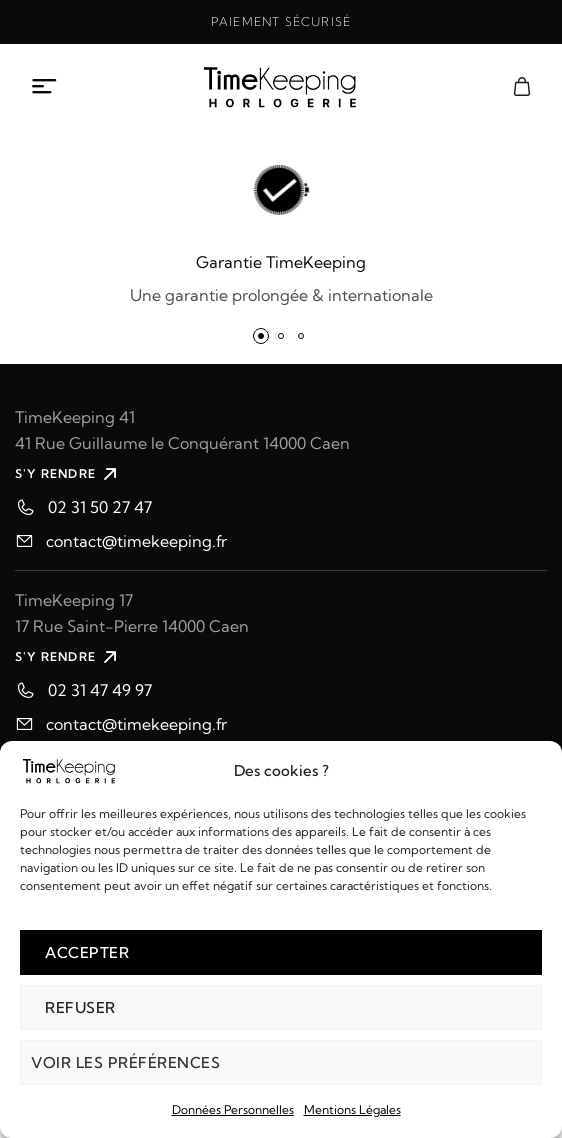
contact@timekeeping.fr (136, 541)
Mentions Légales (352, 1109)
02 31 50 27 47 (100, 507)
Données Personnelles (233, 1109)
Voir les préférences (125, 1062)
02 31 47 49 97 (100, 690)
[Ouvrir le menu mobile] (45, 87)
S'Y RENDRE (68, 474)
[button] (261, 336)
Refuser (80, 1007)
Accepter (87, 952)
